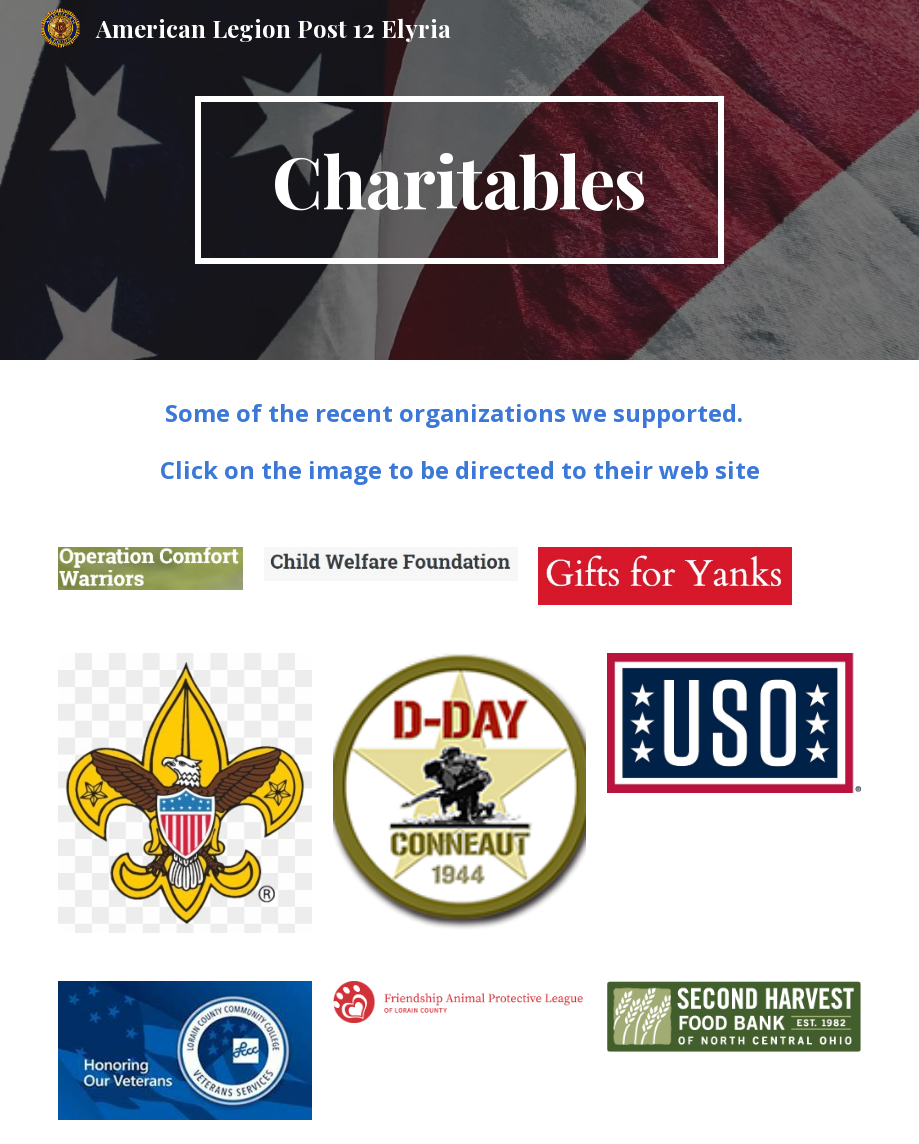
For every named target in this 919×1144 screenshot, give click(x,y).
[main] (459, 180)
